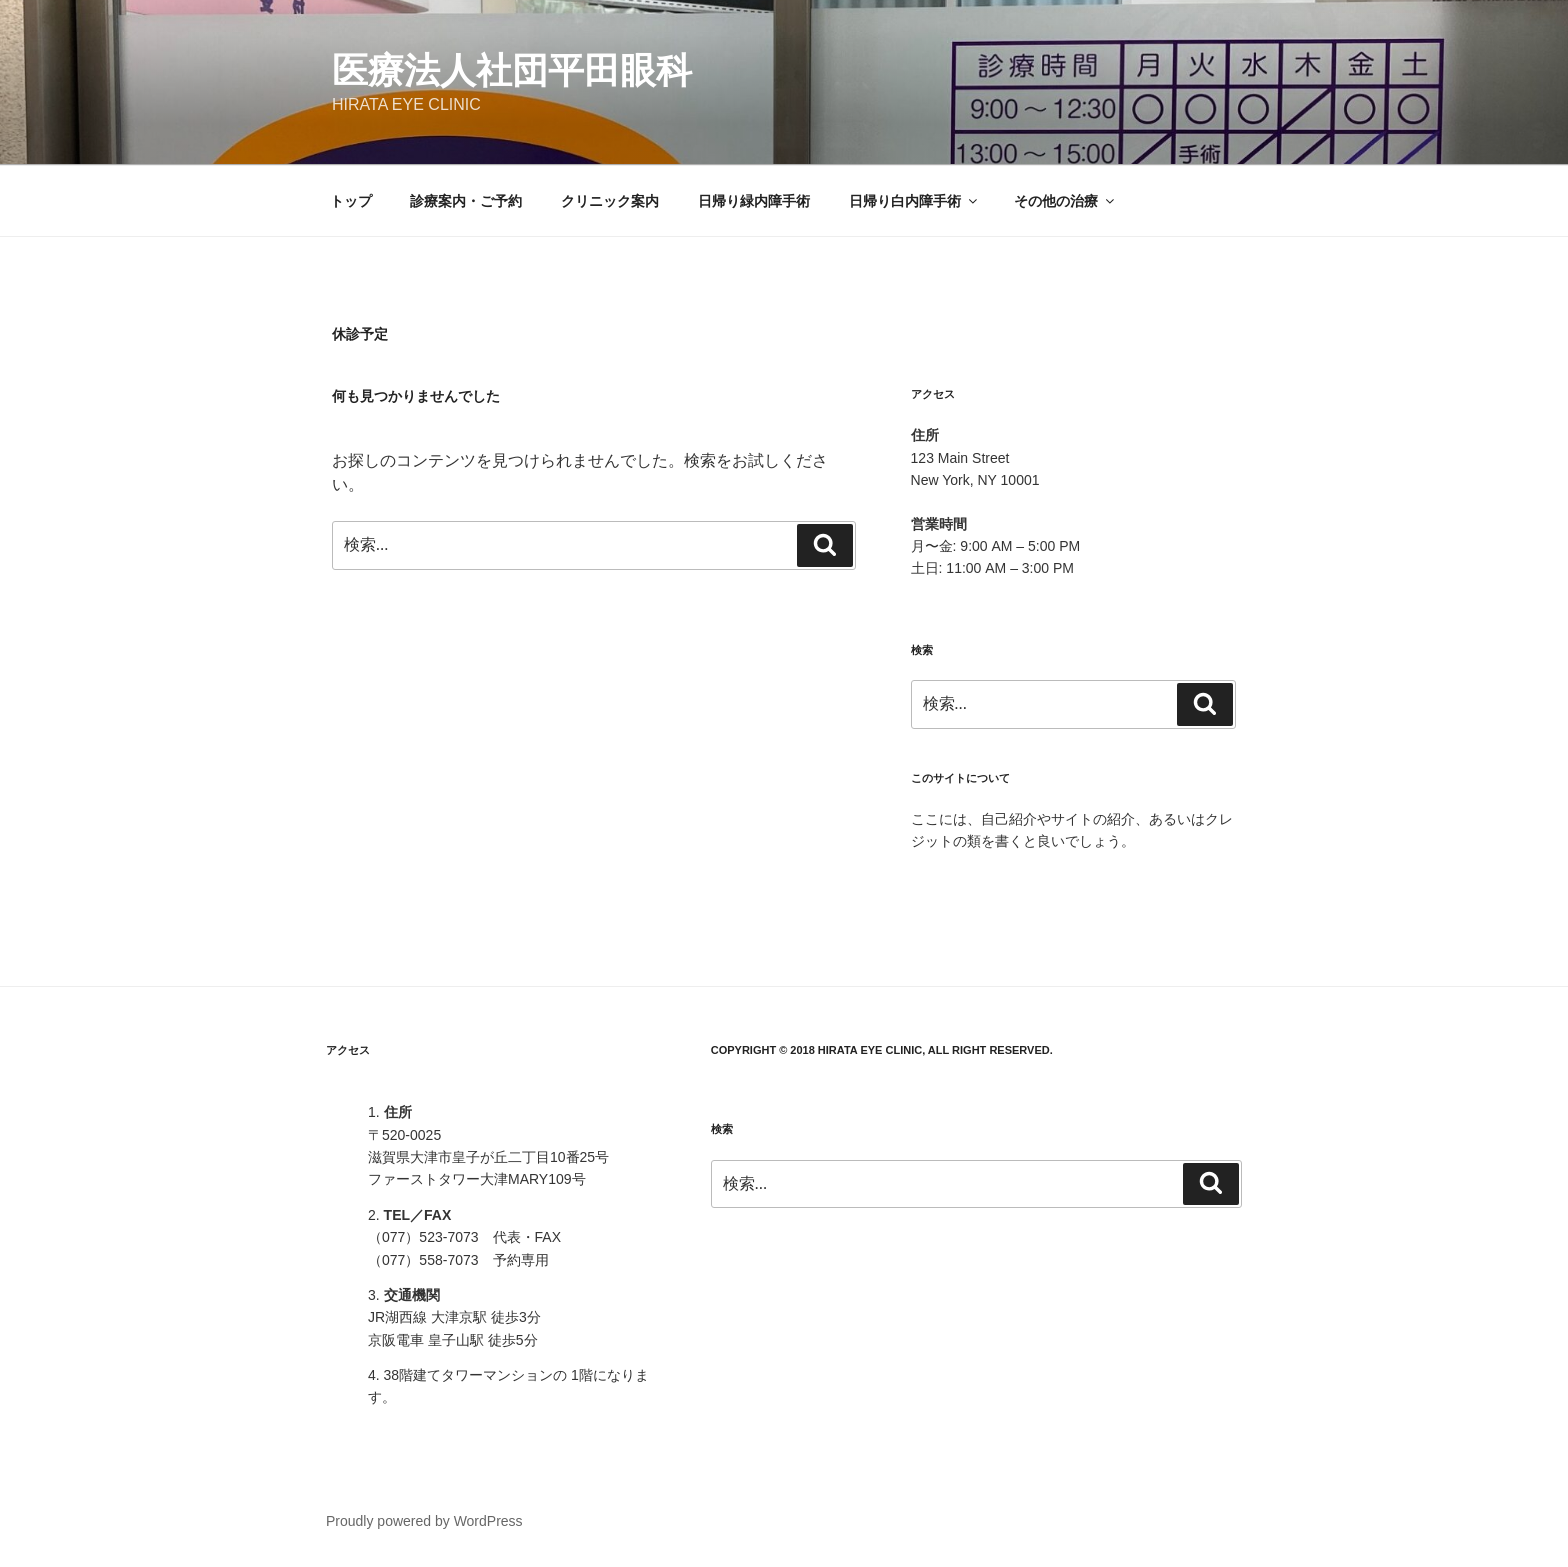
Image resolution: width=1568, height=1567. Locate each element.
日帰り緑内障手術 (754, 201)
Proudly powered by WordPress (424, 1521)
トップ (351, 201)
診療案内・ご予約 (466, 201)
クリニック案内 (610, 201)
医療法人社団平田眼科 (512, 70)
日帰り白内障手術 (914, 201)
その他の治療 (1065, 201)
